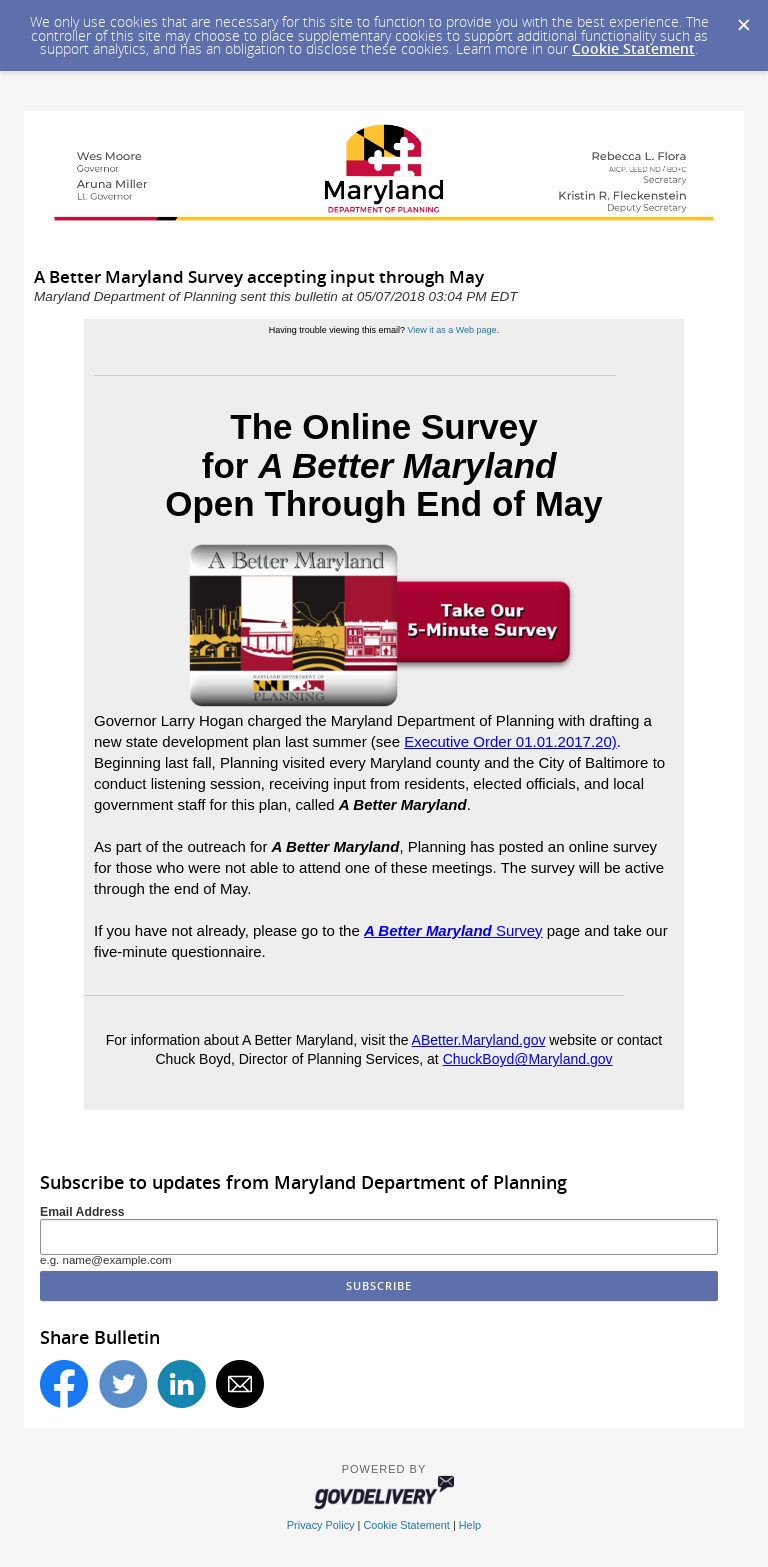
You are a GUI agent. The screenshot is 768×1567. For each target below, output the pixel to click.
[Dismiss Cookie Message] (743, 19)
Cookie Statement (633, 48)
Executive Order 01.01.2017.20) (510, 741)
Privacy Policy (321, 1525)
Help (470, 1525)
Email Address (82, 1212)
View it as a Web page (451, 330)
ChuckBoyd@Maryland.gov (528, 1059)
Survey (519, 930)
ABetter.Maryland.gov (479, 1040)
